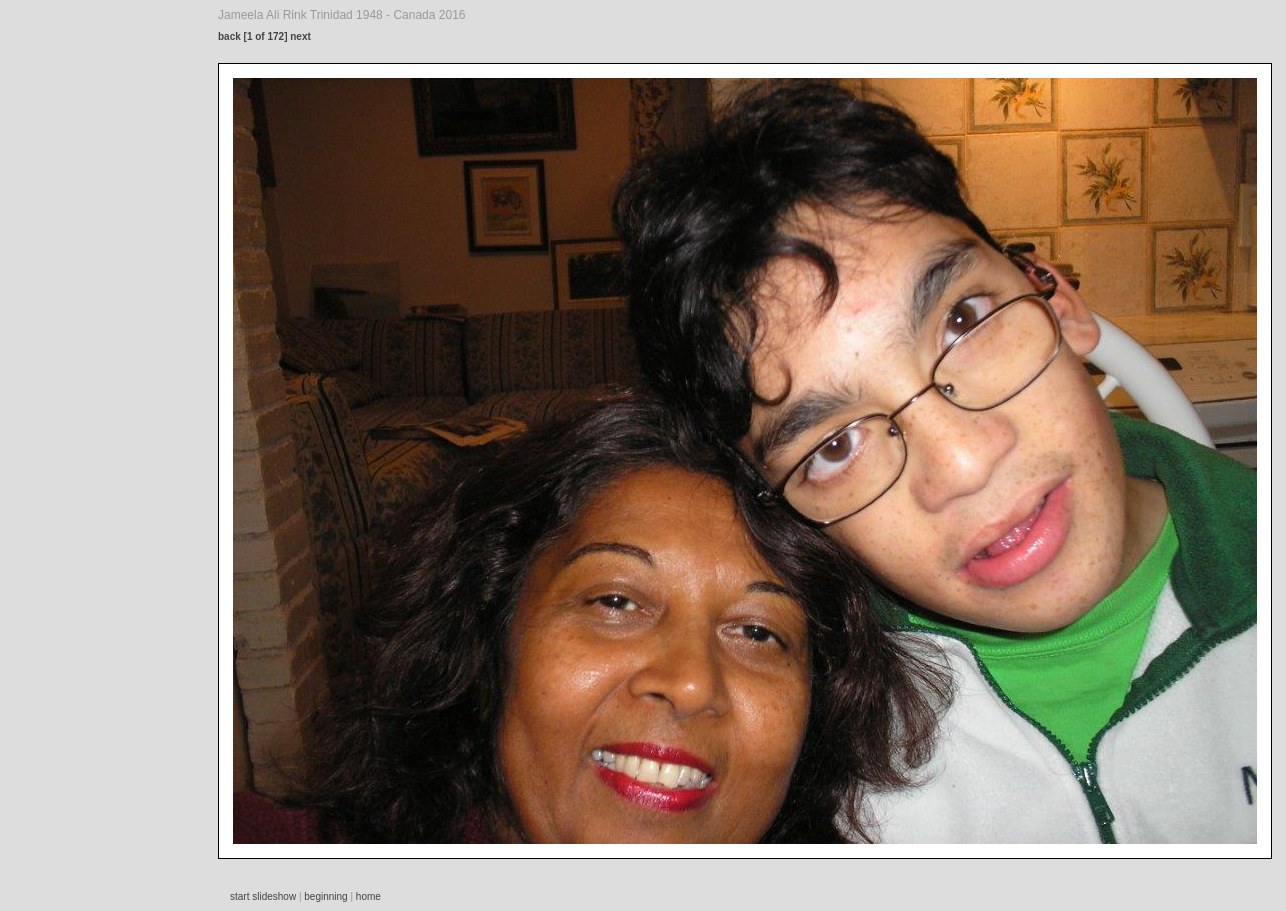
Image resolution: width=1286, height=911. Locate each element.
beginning (325, 896)
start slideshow (263, 896)
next (300, 36)
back (229, 36)
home (368, 896)
